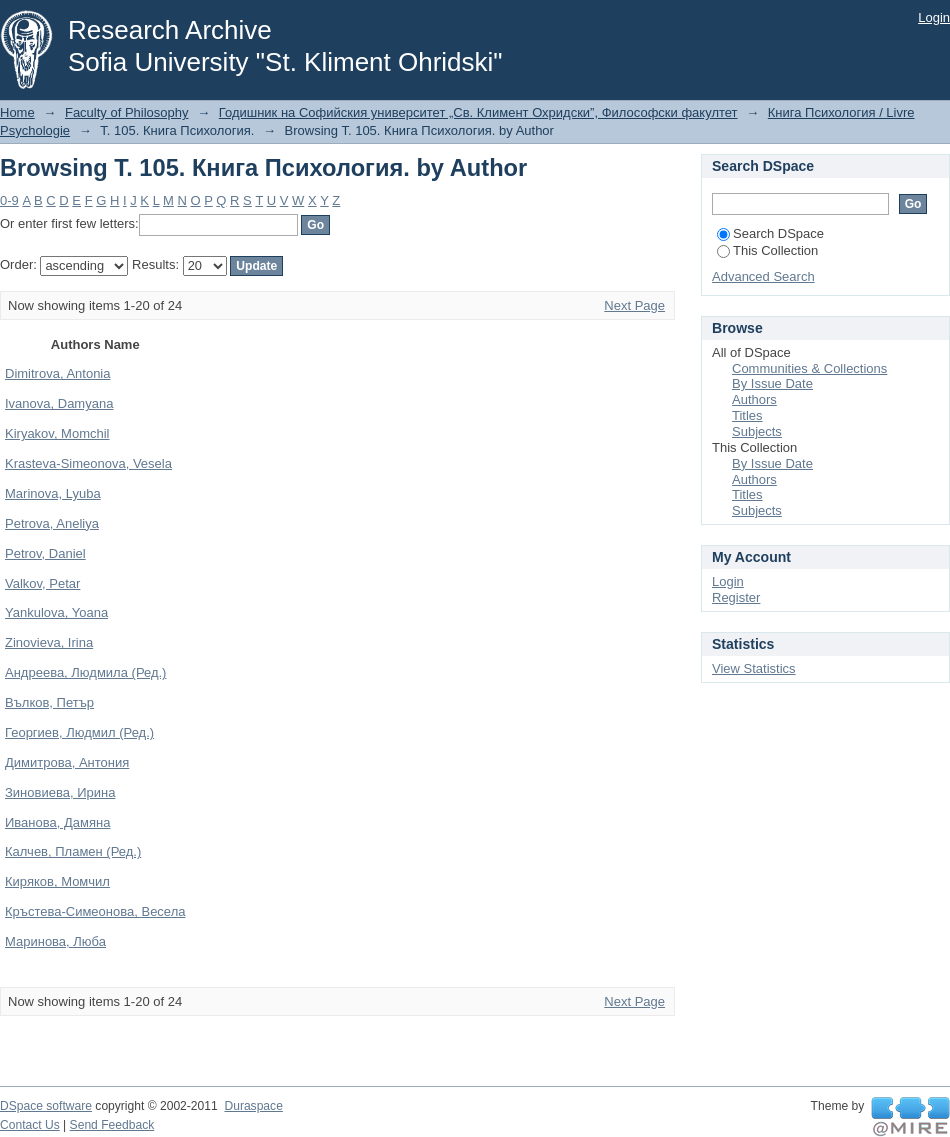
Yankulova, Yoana (56, 612)
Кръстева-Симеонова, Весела (95, 911)
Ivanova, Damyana (59, 403)
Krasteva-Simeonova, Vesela (88, 463)
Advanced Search (763, 276)
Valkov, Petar (42, 583)
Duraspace (253, 1106)
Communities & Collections (809, 368)
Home (17, 112)
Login (934, 17)
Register (736, 597)
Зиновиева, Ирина (60, 792)
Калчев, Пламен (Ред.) (73, 851)
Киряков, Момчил (57, 881)
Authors (754, 399)
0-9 (9, 200)
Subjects (757, 431)
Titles (747, 415)
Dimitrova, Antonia (58, 373)
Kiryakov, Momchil (57, 433)
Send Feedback (112, 1125)
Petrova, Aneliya (52, 523)
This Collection (767, 250)
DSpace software (46, 1106)
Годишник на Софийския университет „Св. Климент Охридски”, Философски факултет (478, 112)
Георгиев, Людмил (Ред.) (79, 732)
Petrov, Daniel (45, 553)
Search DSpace (770, 233)
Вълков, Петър (49, 702)
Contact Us (30, 1125)
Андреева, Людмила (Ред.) (85, 672)
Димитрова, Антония (67, 762)
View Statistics (754, 668)
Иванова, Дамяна (57, 822)
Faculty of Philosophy (127, 112)
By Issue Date (772, 383)
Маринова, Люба (55, 941)
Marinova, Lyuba (53, 493)
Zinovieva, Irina (49, 642)
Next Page (634, 305)
